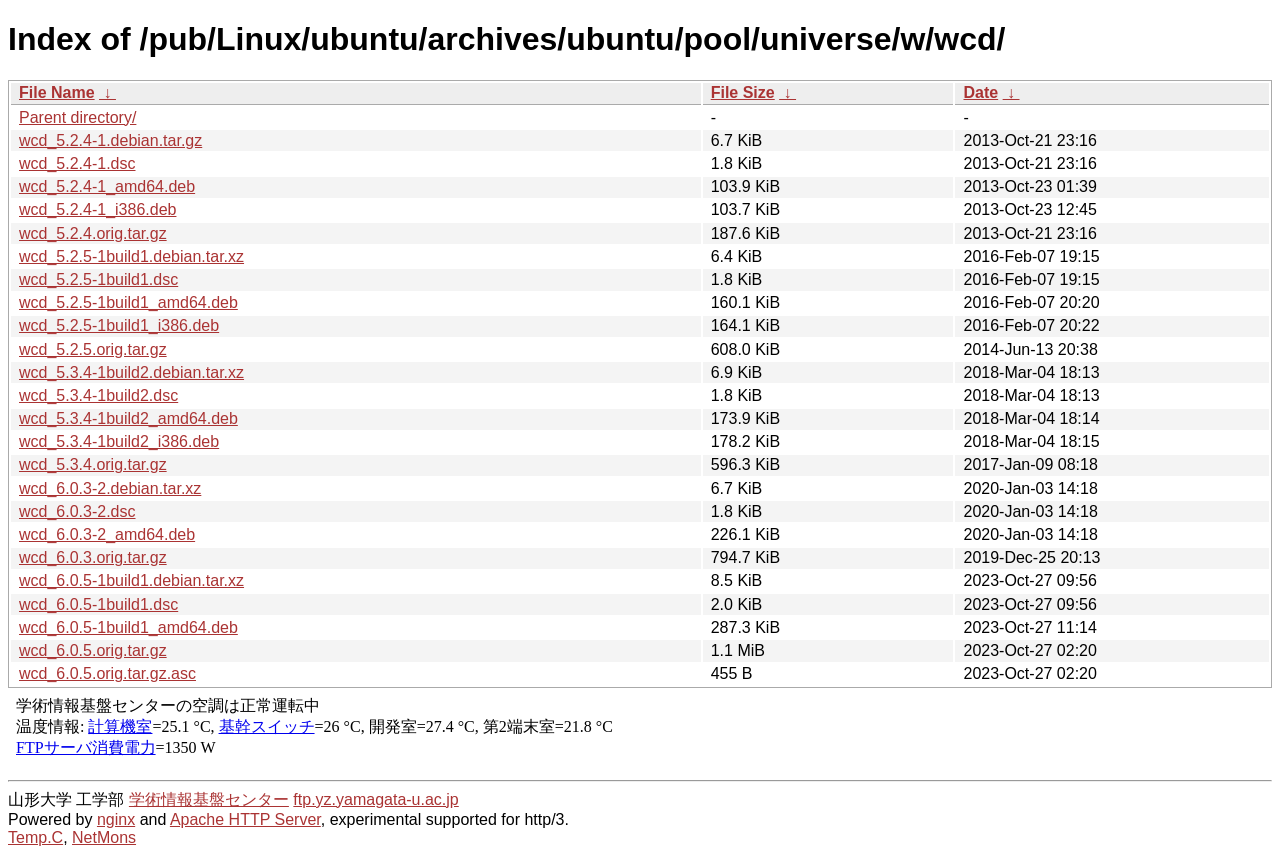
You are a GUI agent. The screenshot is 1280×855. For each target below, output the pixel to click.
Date (980, 92)
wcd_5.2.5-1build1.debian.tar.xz (131, 256)
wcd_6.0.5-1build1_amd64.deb (128, 627)
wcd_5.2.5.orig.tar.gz (93, 349)
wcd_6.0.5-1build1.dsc (98, 604)
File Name (57, 92)
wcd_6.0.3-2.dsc (77, 511)
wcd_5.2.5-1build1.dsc (98, 279)
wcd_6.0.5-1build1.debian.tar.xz (131, 580)
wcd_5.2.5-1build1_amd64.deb (128, 302)
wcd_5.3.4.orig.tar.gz (93, 464)
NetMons (104, 837)
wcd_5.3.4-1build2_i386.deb (119, 441)
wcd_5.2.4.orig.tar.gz (93, 233)
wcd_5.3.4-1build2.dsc (98, 395)
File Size (743, 92)
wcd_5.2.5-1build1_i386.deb (119, 325)
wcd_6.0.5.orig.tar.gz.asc (107, 673)
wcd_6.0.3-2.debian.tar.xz (110, 488)
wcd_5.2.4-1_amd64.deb (107, 186)
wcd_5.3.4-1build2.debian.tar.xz (131, 372)
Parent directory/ (77, 117)
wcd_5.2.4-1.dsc (77, 163)
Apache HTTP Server (245, 819)
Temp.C (35, 837)
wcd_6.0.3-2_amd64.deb (107, 534)
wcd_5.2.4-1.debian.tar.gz (110, 140)
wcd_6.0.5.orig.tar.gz (93, 650)
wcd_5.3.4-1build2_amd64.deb (128, 418)
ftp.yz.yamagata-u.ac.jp (375, 799)
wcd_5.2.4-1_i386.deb (97, 209)
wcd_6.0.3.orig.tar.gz (93, 557)
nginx (116, 819)
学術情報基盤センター (209, 799)
